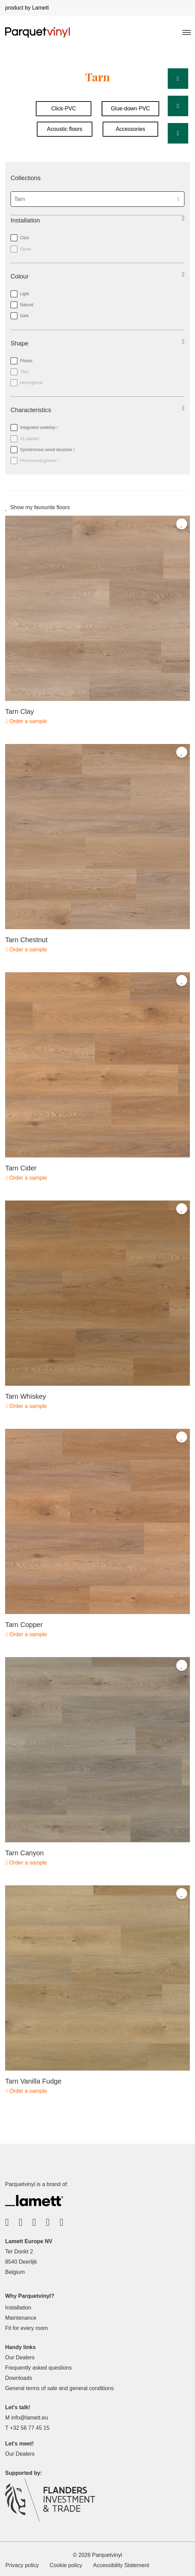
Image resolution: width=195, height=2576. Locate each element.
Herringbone (31, 382)
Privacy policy (22, 2565)
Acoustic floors (64, 129)
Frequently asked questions (38, 2368)
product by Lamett (27, 8)
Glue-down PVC (130, 108)
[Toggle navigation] (186, 32)
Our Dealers (19, 2357)
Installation (25, 220)
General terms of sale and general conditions (59, 2388)
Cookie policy (66, 2565)
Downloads (18, 2378)
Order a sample (26, 721)
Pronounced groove (34, 459)
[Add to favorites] (181, 523)
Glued (25, 249)
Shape (19, 343)
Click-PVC (63, 108)
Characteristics (31, 410)
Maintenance (20, 2318)
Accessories (130, 129)
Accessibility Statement (121, 2565)
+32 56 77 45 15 (29, 2428)
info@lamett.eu (29, 2418)
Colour (20, 276)
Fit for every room (26, 2328)
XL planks (26, 437)
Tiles (24, 371)
